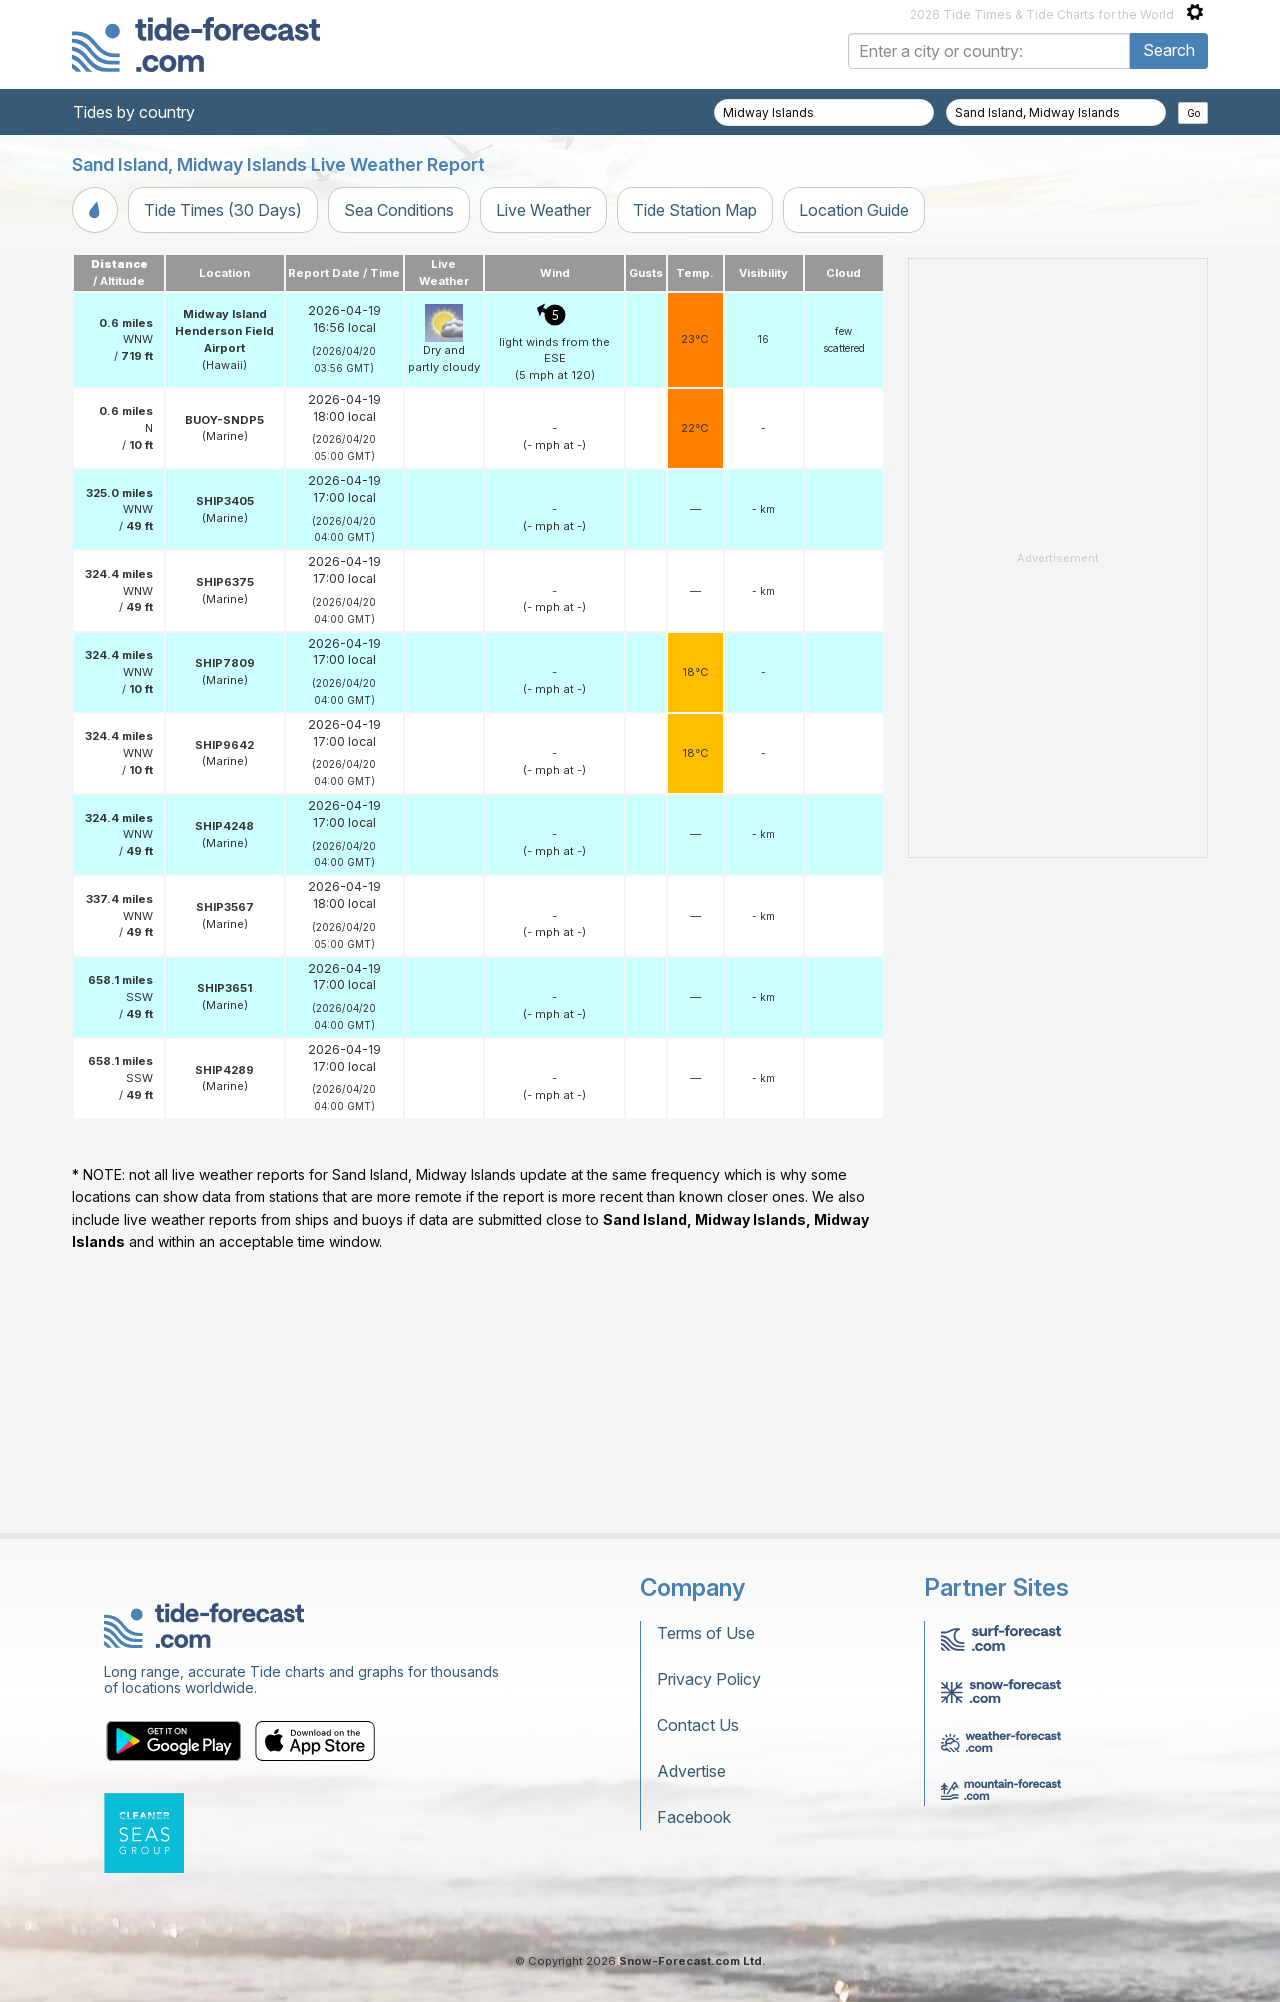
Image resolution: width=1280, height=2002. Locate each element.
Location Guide (854, 210)
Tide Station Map (695, 210)
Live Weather (543, 210)
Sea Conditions (399, 210)
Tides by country (134, 112)
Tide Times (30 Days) (223, 210)
